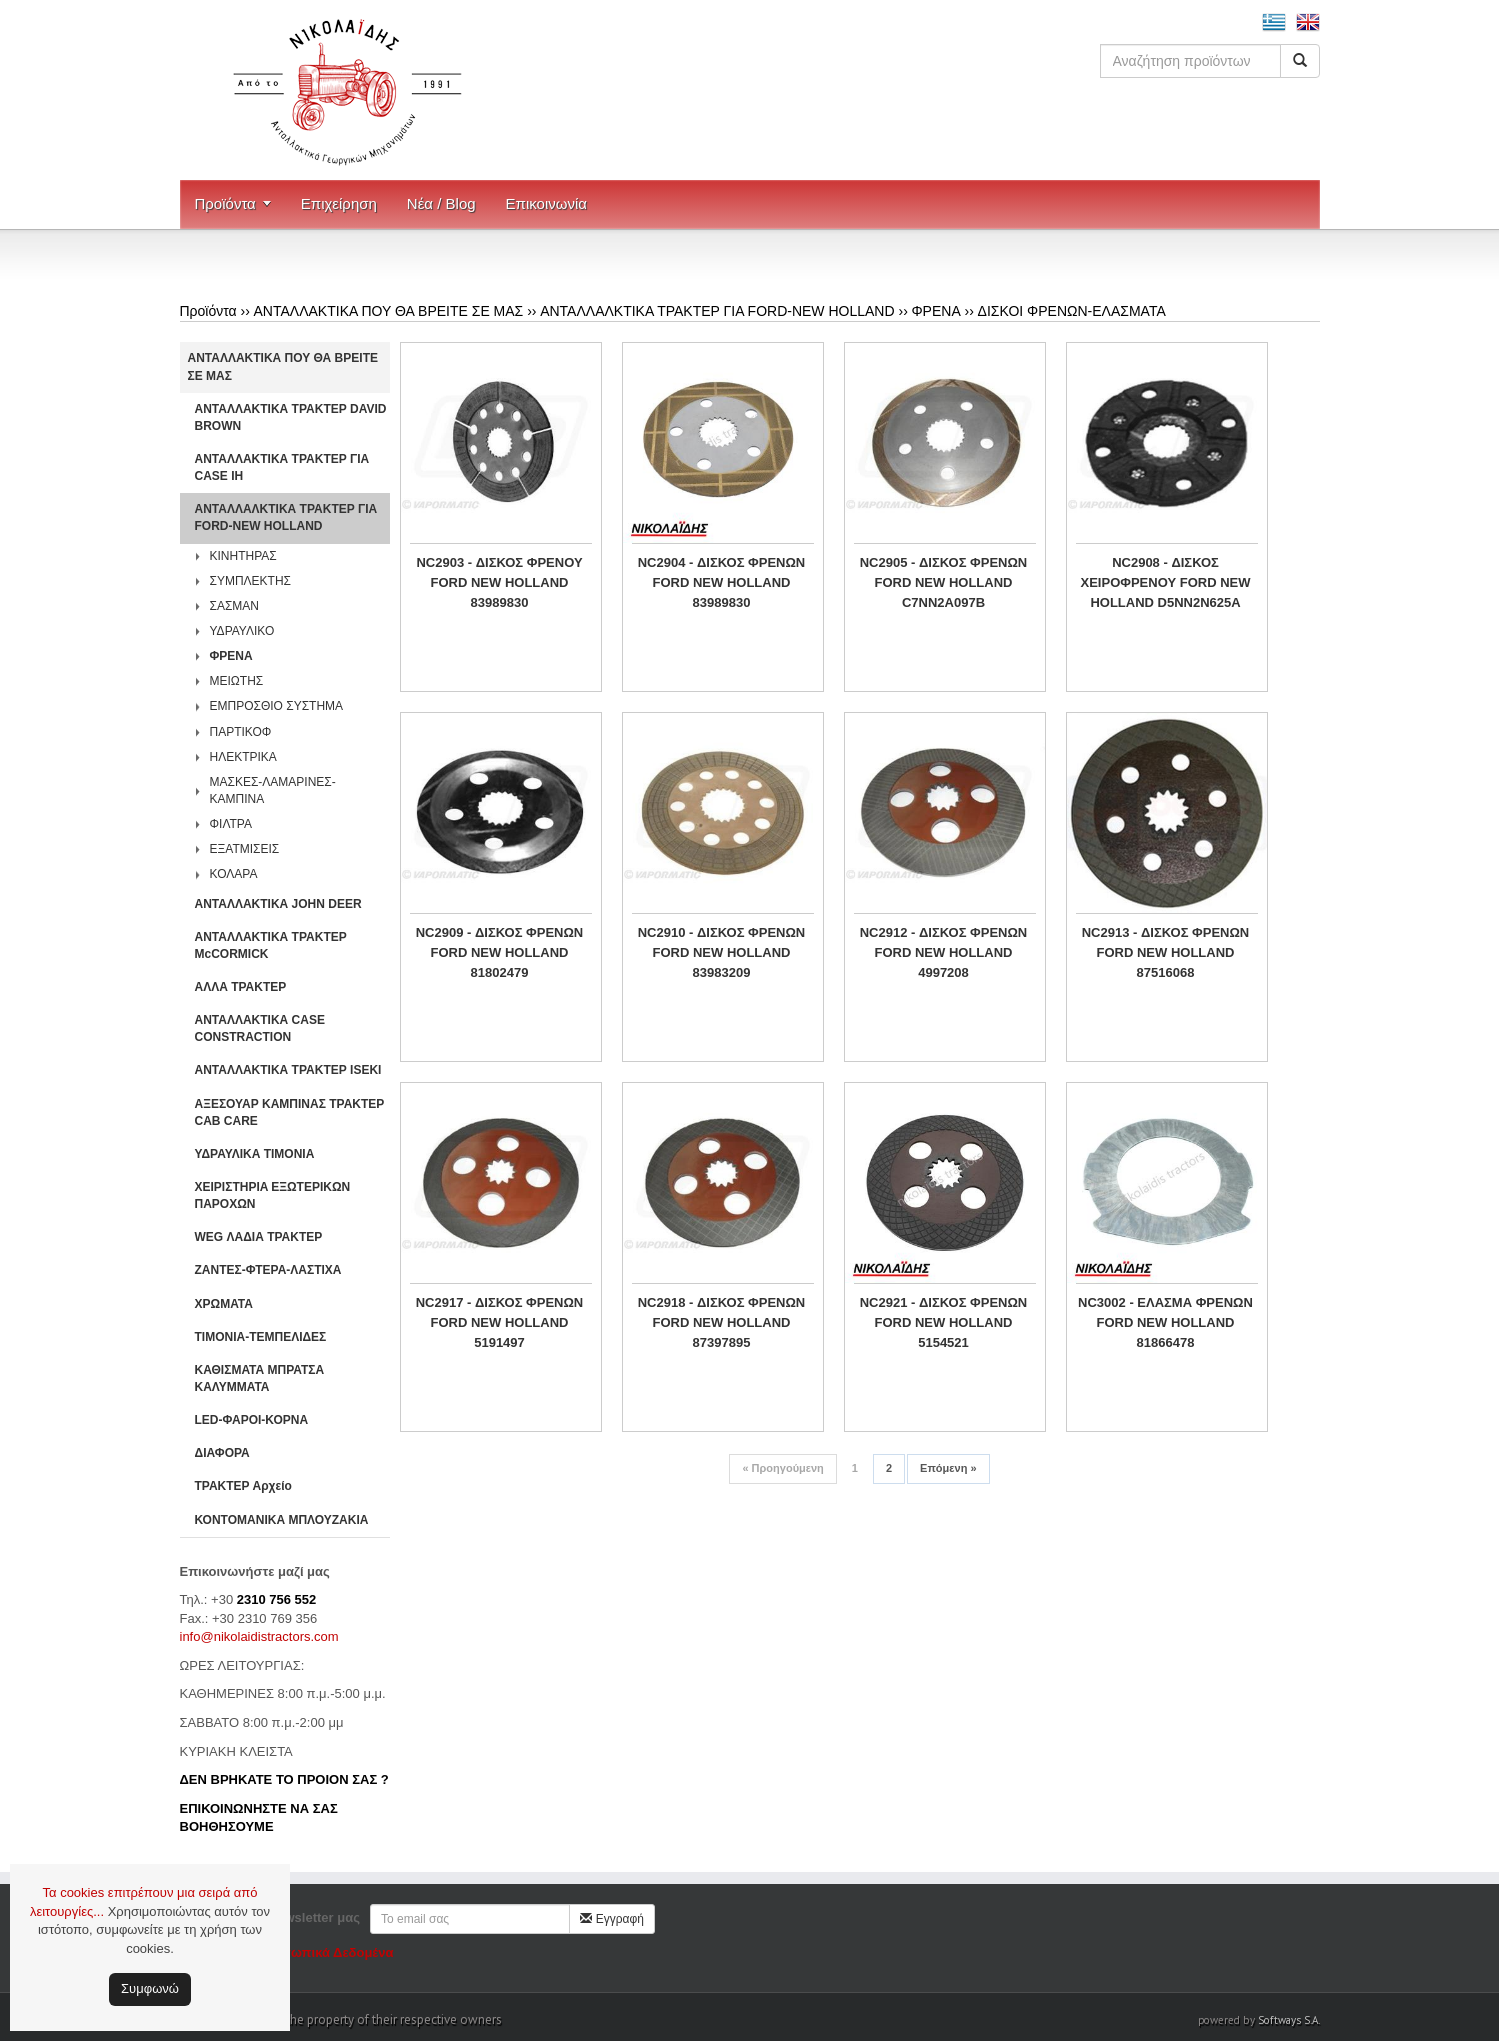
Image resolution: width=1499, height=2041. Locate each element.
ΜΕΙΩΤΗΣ (237, 681)
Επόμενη (948, 1468)
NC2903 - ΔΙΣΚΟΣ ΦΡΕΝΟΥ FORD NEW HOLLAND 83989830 (499, 582)
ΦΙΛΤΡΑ (231, 824)
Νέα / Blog (441, 203)
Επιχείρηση (339, 203)
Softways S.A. (1289, 2020)
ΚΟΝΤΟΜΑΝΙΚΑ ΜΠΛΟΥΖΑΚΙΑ (282, 1520)
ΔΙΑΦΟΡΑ (222, 1453)
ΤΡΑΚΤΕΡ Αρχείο (243, 1486)
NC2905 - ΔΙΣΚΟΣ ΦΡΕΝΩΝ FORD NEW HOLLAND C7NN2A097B (944, 582)
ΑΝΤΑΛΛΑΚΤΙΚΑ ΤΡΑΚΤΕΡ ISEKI (288, 1070)
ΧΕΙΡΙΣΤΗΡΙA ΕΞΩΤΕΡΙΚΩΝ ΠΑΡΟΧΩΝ (273, 1195)
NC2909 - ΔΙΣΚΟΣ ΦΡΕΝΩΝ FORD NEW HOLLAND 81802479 (500, 952)
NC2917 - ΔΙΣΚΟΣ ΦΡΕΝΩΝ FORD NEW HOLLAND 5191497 (500, 1322)
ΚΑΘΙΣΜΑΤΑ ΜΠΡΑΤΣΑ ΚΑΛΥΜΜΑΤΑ (260, 1378)
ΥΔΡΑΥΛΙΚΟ (242, 631)
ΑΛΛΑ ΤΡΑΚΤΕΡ (241, 987)
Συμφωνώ (150, 1988)
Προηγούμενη (782, 1468)
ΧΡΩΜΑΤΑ (224, 1304)
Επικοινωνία (546, 203)
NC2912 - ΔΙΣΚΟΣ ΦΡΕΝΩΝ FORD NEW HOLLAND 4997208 (944, 952)
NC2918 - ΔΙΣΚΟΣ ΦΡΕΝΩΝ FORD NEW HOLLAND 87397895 (722, 1322)
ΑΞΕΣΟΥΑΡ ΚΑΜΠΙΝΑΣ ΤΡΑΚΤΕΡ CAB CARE (290, 1112)
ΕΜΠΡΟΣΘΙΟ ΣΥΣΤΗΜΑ (277, 706)
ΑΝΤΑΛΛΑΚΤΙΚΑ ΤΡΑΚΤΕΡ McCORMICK (271, 945)
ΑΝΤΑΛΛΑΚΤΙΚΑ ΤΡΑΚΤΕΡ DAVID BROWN (291, 417)
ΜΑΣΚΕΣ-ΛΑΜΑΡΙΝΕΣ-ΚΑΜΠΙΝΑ (273, 790)
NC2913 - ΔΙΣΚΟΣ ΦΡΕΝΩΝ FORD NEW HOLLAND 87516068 (1166, 952)
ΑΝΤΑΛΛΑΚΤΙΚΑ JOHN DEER (278, 904)
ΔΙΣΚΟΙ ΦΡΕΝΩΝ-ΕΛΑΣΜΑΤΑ (1072, 311)
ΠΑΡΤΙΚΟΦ (241, 732)
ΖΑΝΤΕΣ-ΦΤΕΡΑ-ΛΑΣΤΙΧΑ (268, 1270)
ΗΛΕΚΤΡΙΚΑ (243, 757)
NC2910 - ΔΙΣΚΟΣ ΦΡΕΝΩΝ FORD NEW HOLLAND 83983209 (722, 952)
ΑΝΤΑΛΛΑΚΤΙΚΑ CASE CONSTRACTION (260, 1028)
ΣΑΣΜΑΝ (235, 606)
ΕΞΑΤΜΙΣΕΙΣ (245, 849)
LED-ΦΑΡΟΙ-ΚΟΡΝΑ (252, 1420)
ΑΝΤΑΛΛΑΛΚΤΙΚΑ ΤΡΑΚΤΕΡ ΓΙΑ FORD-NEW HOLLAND (717, 311)
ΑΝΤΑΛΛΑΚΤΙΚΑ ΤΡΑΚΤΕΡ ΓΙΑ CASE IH (282, 467)
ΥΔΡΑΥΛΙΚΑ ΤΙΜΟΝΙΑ (255, 1154)
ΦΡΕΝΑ (935, 311)
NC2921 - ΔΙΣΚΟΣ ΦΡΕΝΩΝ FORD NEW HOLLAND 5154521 (944, 1322)
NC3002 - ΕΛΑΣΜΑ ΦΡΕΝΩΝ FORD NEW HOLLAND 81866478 (1165, 1322)
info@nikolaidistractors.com (259, 1636)
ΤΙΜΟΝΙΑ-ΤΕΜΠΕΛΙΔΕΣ (261, 1337)
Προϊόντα (225, 203)
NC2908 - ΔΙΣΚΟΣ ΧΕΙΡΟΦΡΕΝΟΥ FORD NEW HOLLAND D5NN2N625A (1166, 582)
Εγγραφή (612, 1919)
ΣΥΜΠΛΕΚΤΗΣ (251, 581)
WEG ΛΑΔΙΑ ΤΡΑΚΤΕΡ (259, 1237)
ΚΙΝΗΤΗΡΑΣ (243, 556)
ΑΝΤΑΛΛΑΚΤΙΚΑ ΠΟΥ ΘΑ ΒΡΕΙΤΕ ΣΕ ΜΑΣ (389, 311)
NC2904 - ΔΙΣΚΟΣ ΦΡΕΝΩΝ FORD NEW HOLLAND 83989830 (722, 582)
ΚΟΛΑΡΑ (234, 874)
